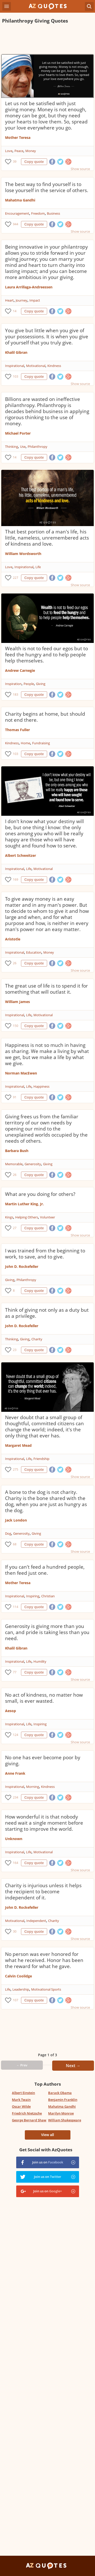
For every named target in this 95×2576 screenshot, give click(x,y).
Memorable (14, 1164)
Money (30, 151)
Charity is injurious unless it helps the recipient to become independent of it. (43, 1891)
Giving (40, 683)
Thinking (11, 446)
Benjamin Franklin (62, 2099)
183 (15, 694)
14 (14, 311)
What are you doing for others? (40, 1194)
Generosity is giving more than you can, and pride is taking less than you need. (47, 1632)
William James (17, 1001)
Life (38, 567)
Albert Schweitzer (20, 855)
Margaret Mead (18, 1445)
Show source (80, 168)
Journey (21, 300)
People (29, 683)
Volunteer (47, 1217)
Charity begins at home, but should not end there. (45, 717)
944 (15, 224)
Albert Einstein (23, 2092)
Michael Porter (18, 433)
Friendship (41, 1458)
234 (15, 1797)
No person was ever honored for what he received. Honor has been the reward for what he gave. (44, 1960)
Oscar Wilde (21, 2106)
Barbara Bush (16, 1150)
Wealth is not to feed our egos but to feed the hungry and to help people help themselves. (46, 654)
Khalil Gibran (16, 352)
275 (15, 1469)
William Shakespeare (64, 2120)
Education (33, 952)
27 (14, 1228)
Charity (36, 1339)
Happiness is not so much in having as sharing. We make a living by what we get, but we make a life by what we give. (47, 1054)
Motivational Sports (46, 1989)
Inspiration (13, 683)
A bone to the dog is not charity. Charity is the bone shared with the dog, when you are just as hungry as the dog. (46, 1501)
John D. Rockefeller (21, 1266)
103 (15, 376)
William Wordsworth (23, 553)
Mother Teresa (17, 137)
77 (14, 1672)
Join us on (47, 2162)
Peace (18, 151)
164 (15, 1863)
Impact (34, 300)
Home (25, 743)
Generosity (33, 1164)
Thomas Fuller (17, 729)
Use (23, 446)
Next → (73, 2065)
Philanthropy (37, 446)
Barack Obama (60, 2092)
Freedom (38, 213)
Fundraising (41, 743)
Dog (8, 1533)
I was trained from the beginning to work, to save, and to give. (45, 1254)
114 (15, 1607)
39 (14, 161)
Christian (48, 1596)
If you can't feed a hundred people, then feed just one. (45, 1570)
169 (15, 879)
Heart (9, 300)
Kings (9, 1217)
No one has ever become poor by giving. (42, 1760)
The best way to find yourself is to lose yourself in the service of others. (46, 187)
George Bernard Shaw (29, 2120)
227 (15, 578)
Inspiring (32, 1596)
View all (47, 2135)
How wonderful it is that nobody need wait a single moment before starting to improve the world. (44, 1823)
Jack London (16, 1520)
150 (15, 1026)
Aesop (10, 1710)
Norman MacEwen (21, 1073)
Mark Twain (21, 2099)
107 (15, 2000)
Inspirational (14, 365)
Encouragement (17, 213)
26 (14, 963)
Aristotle (12, 939)
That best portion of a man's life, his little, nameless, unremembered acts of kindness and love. (47, 538)
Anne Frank (15, 1773)
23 (14, 1350)
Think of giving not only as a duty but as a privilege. (47, 1313)
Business (53, 213)
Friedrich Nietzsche (27, 2113)
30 (14, 1931)
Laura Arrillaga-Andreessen (28, 287)
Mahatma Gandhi (20, 200)
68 (14, 1544)
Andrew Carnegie (20, 670)
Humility (39, 1661)
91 (14, 1097)
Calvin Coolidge (18, 1976)
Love (8, 151)
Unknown (13, 1838)
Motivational (35, 365)
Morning (32, 1786)
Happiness (41, 1086)
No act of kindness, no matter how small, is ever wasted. (44, 1698)
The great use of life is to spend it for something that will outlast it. (46, 989)
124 (15, 1735)
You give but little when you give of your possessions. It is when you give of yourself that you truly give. (46, 336)
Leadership (20, 1989)
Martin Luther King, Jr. (24, 1203)
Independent (36, 1920)
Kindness (54, 365)
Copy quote (34, 162)
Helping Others (26, 1217)
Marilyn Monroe (61, 2113)
